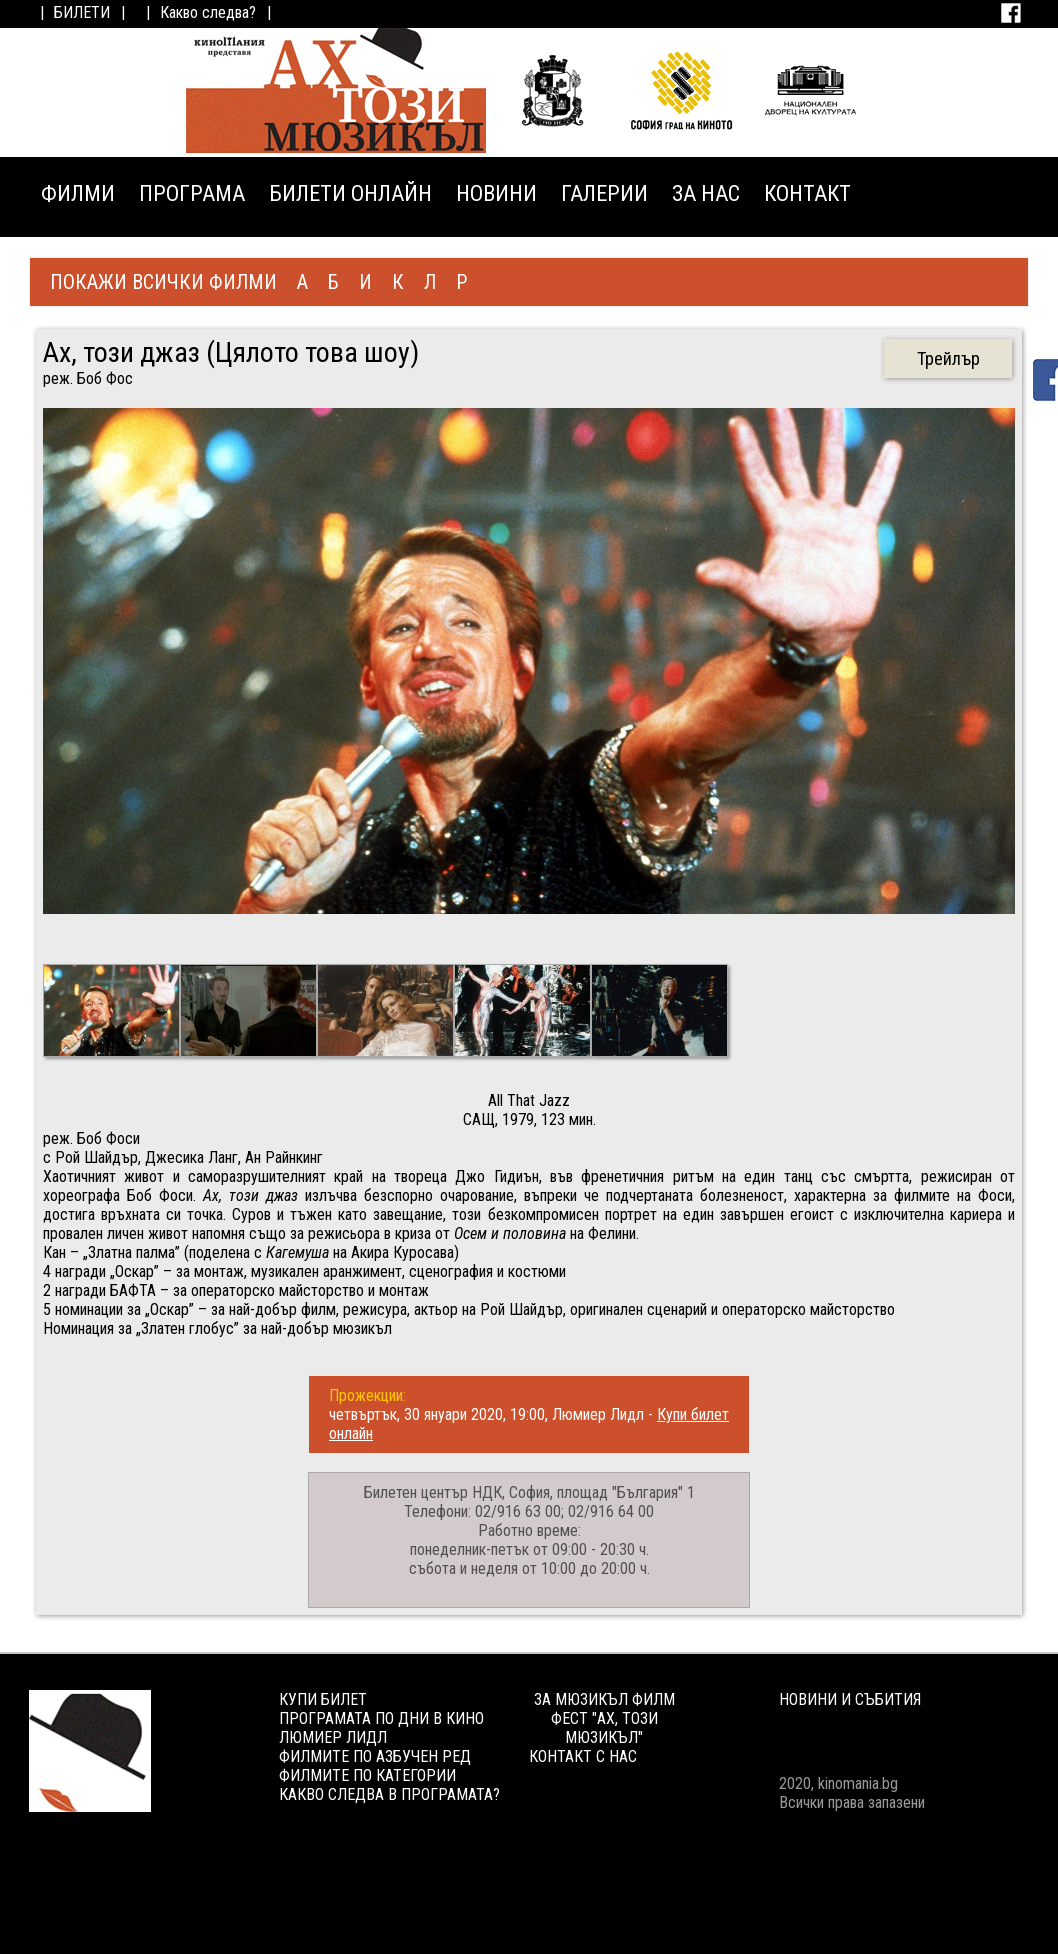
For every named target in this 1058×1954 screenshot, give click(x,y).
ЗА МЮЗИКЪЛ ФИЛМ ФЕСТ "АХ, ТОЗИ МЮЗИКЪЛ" (604, 1718)
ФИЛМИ (78, 193)
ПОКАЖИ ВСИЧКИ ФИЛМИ (163, 282)
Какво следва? (208, 12)
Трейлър (948, 358)
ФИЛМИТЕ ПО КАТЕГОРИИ (367, 1775)
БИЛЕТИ (82, 12)
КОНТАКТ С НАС (583, 1756)
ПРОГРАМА (192, 193)
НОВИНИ (496, 193)
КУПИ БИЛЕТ (323, 1699)
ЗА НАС (706, 193)
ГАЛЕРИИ (604, 193)
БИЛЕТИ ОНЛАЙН (350, 193)
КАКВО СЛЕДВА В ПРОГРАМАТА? (389, 1794)
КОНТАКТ (807, 193)
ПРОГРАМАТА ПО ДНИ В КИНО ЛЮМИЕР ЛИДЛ (381, 1728)
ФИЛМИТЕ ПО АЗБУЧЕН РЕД (375, 1756)
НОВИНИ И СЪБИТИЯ (850, 1699)
